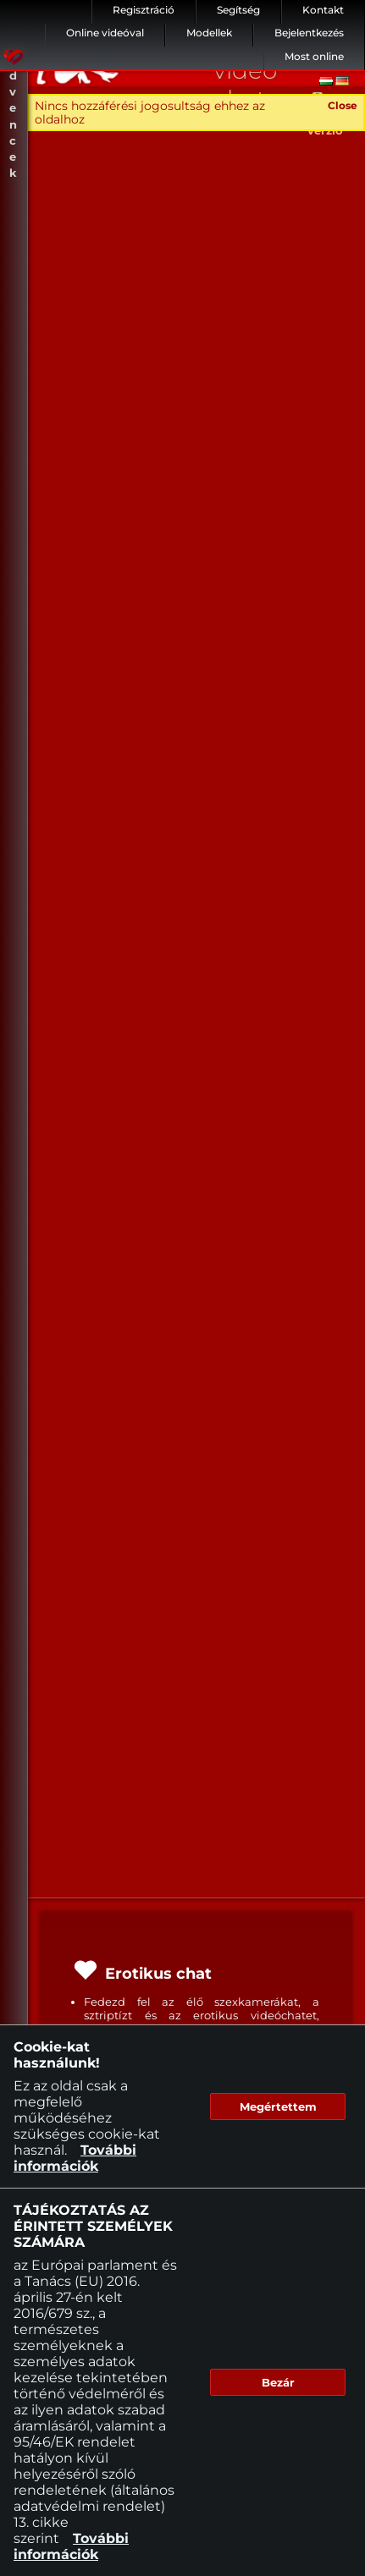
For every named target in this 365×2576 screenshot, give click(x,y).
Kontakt (323, 9)
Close (342, 105)
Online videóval (105, 32)
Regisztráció (143, 9)
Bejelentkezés (309, 32)
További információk (75, 2158)
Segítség (238, 9)
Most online (314, 56)
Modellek (209, 32)
